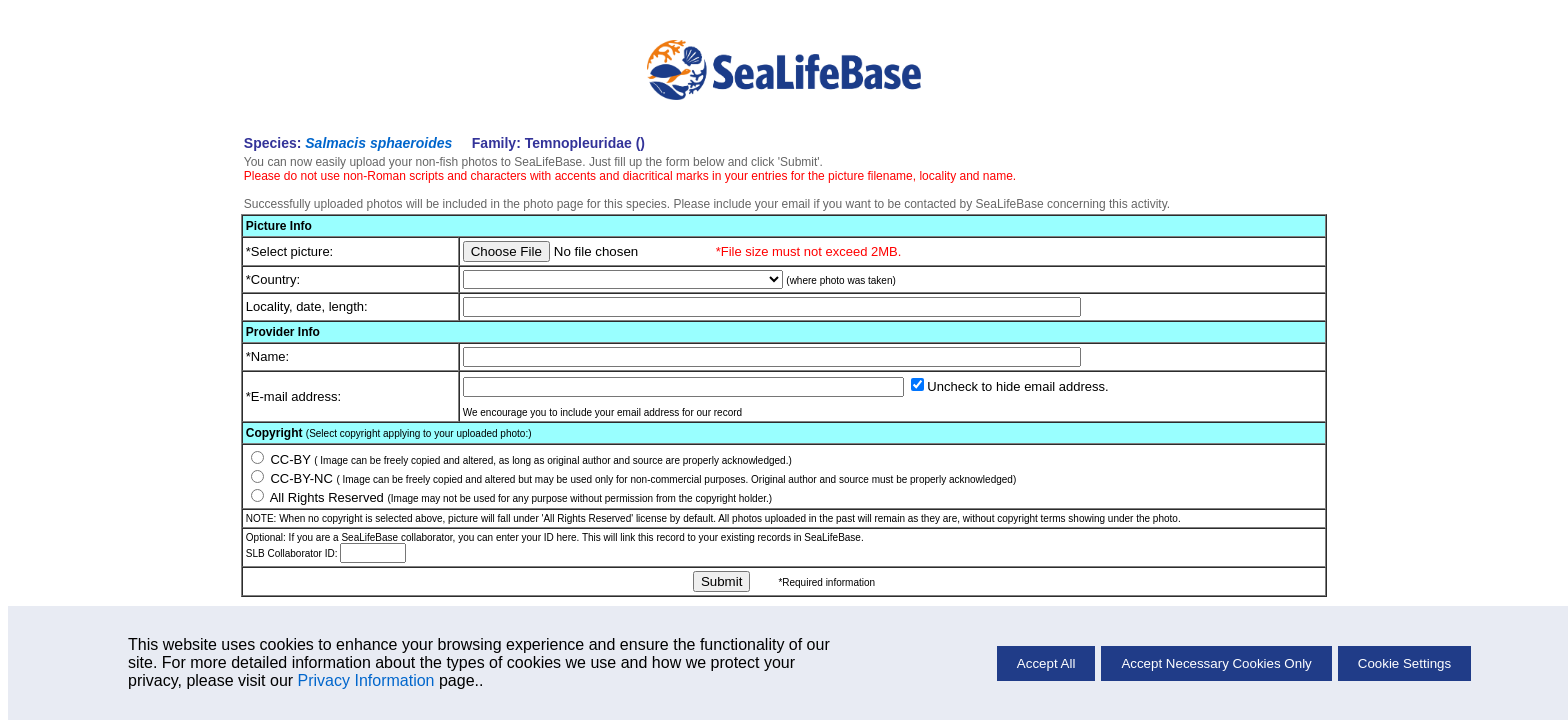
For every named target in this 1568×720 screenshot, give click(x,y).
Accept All (1046, 663)
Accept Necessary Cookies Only (1216, 663)
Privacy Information (366, 680)
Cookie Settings (1404, 663)
